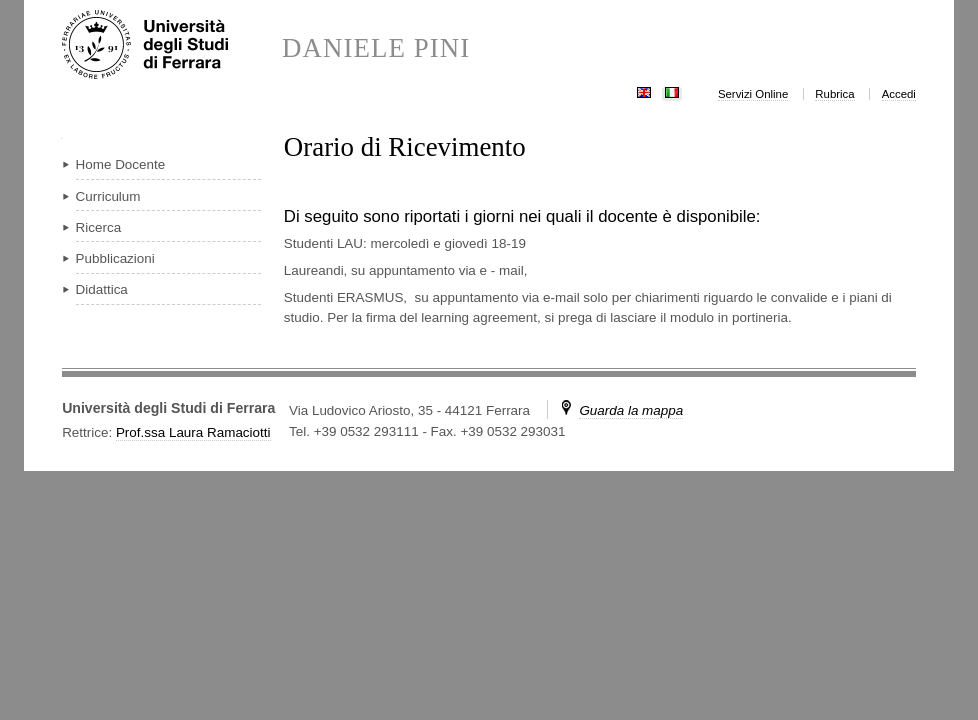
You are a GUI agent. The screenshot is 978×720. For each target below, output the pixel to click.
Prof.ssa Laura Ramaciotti (193, 432)
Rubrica (834, 94)
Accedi (899, 94)
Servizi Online (753, 94)
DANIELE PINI (376, 48)
